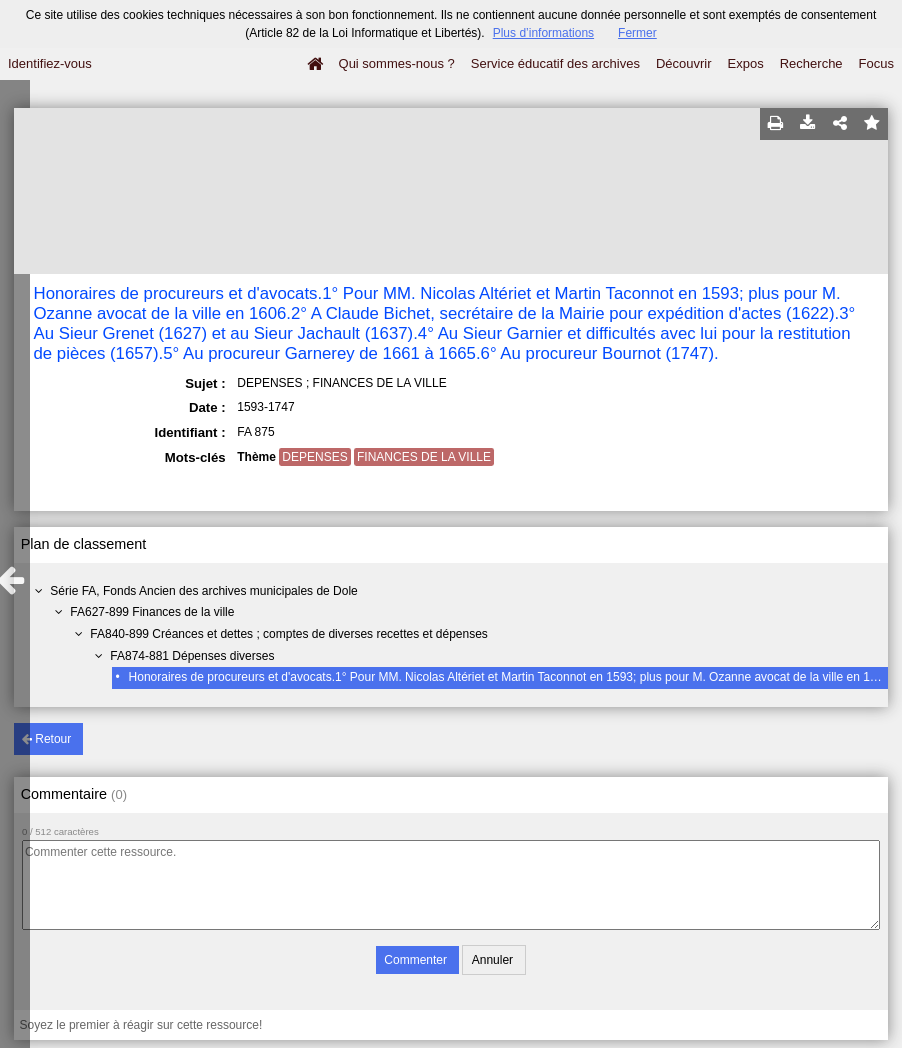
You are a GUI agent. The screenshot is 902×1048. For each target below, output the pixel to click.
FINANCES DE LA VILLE (424, 457)
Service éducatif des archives (555, 63)
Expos (746, 63)
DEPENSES (314, 457)
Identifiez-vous (50, 63)
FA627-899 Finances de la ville (152, 612)
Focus (876, 63)
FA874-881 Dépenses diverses (192, 656)
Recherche (811, 63)
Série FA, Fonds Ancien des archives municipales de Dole (204, 591)
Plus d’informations (543, 33)
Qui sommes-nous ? (397, 63)
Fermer (637, 33)
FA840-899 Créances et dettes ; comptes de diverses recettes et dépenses (289, 634)
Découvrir (684, 63)
